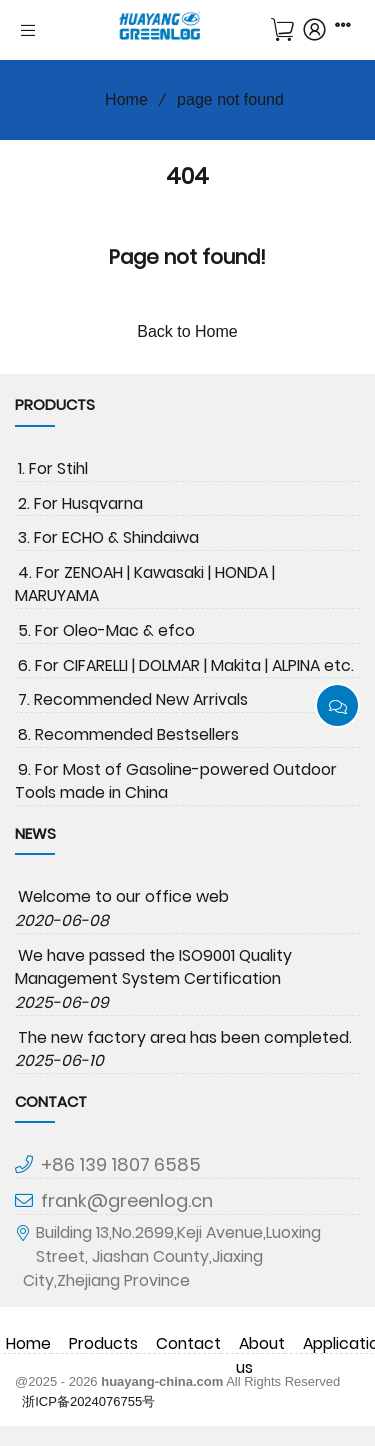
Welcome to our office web (123, 896)
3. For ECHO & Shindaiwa (108, 537)
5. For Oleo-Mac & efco (106, 630)
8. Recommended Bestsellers (128, 734)
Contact (188, 1343)
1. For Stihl (53, 468)
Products (103, 1343)
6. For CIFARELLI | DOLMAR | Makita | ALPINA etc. (186, 665)
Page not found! (187, 257)
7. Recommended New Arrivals (133, 699)
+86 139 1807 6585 (121, 1164)
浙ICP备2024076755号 (88, 1401)
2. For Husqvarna (80, 503)
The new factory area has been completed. (185, 1037)
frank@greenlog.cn (127, 1200)
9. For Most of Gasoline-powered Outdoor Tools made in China (176, 781)
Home (119, 99)
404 (187, 176)
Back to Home (187, 331)
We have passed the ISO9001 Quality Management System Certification (153, 967)
